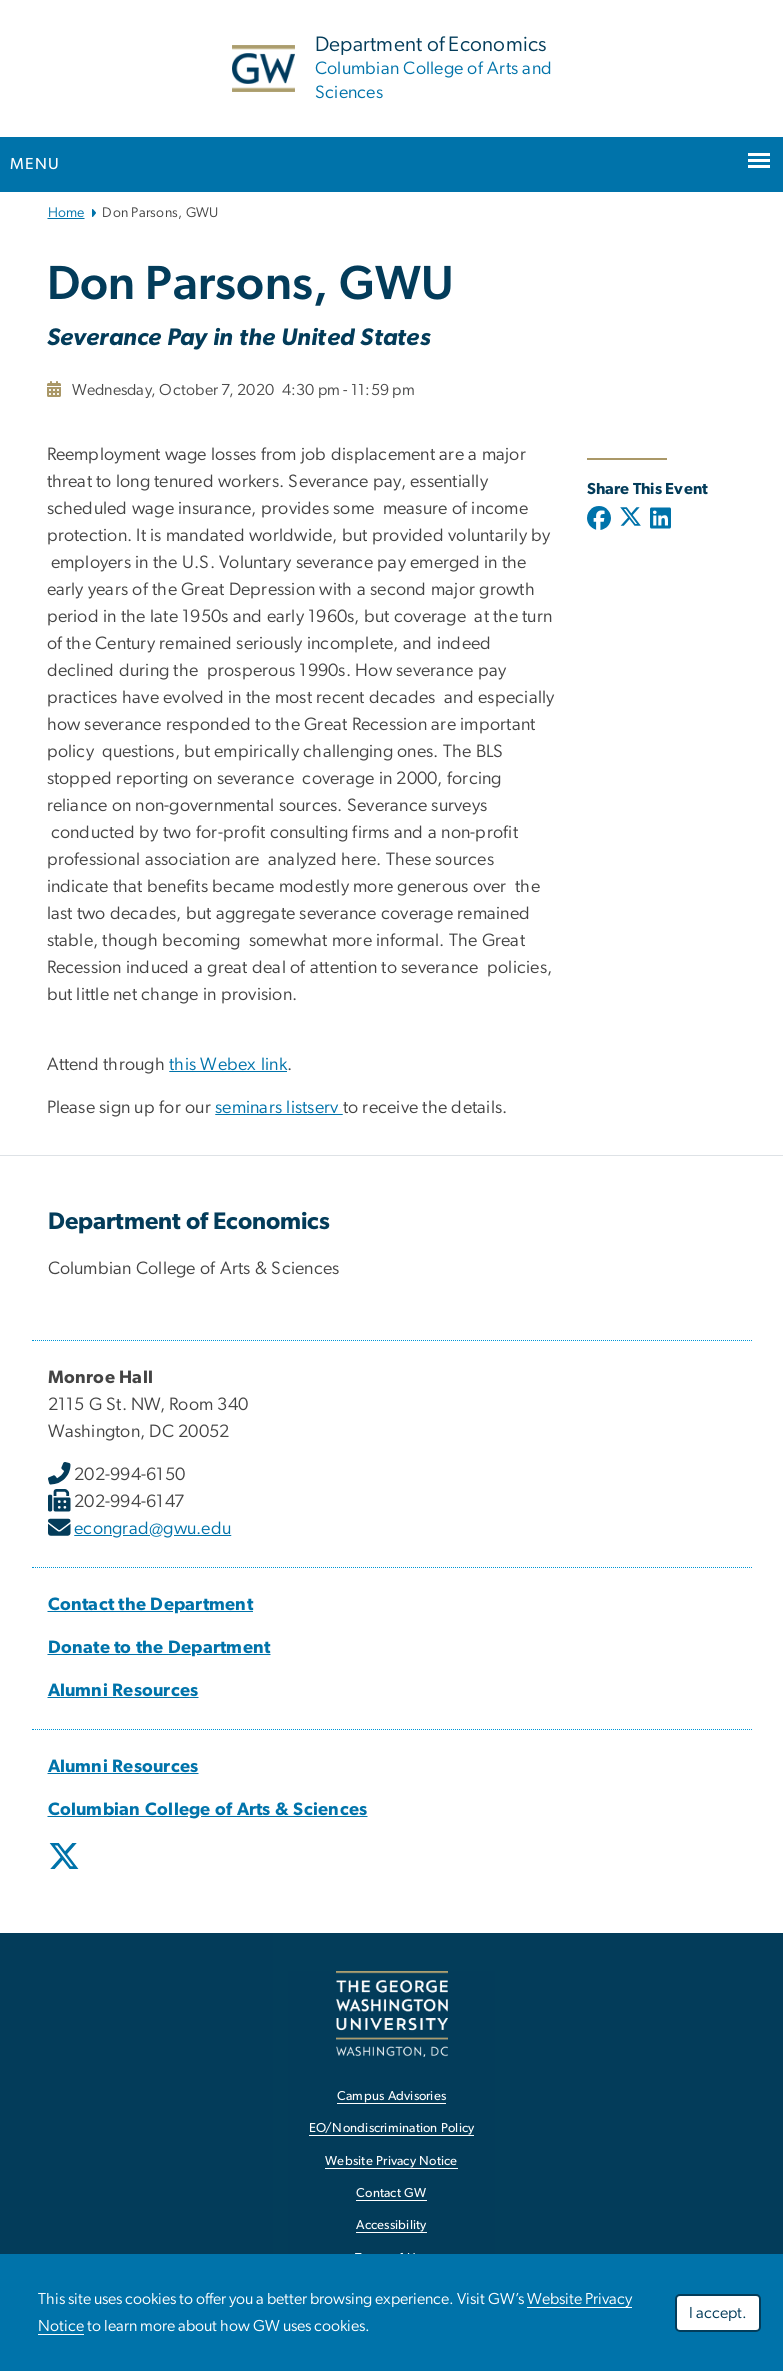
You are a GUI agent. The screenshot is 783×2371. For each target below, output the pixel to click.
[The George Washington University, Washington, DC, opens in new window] (392, 2013)
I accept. (718, 2313)
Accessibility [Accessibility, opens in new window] (391, 2225)
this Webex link (228, 1065)
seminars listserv (279, 1108)
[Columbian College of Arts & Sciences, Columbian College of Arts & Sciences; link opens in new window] (208, 1810)
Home (66, 213)
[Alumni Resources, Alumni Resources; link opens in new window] (123, 1691)
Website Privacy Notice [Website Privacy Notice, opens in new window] (391, 2161)
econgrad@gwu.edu (152, 1529)
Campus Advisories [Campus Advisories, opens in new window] (391, 2096)
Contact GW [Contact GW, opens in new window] (391, 2193)
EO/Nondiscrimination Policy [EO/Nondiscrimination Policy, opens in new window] (392, 2128)
